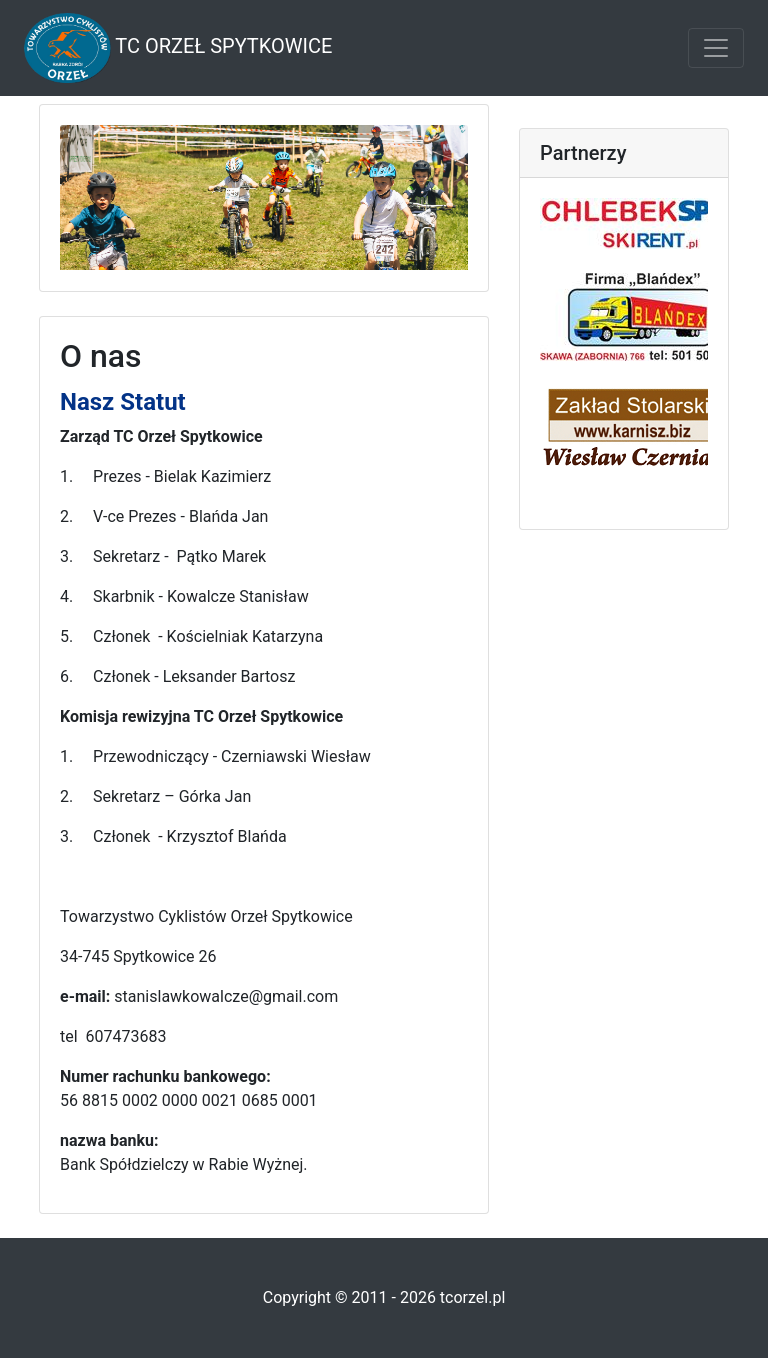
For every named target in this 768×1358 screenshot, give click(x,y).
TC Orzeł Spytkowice (178, 48)
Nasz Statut (123, 402)
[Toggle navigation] (716, 48)
